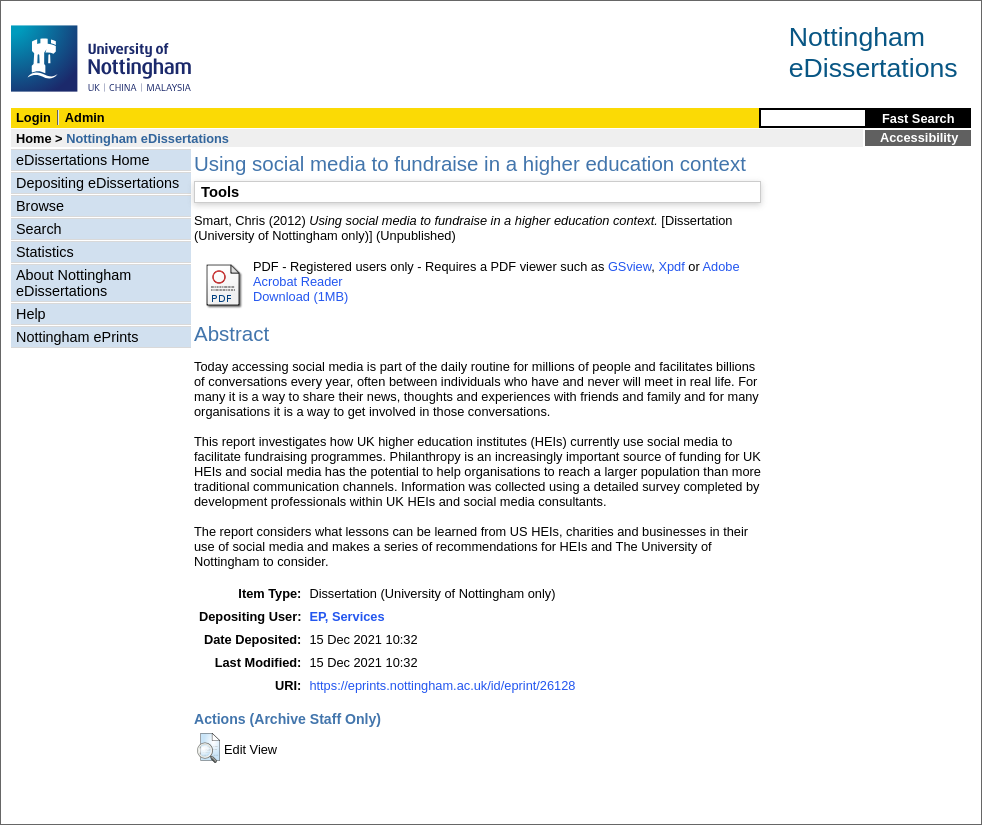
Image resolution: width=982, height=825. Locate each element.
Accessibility (919, 137)
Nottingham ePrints (77, 337)
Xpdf (671, 266)
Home (34, 138)
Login (33, 117)
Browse (40, 206)
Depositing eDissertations (97, 183)
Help (31, 314)
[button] (208, 748)
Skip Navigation (44, 11)
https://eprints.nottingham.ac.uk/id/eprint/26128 (442, 685)
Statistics (45, 252)
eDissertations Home (83, 160)
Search (39, 229)
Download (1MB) (300, 296)
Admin (85, 117)
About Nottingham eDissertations (73, 283)
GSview (629, 266)
